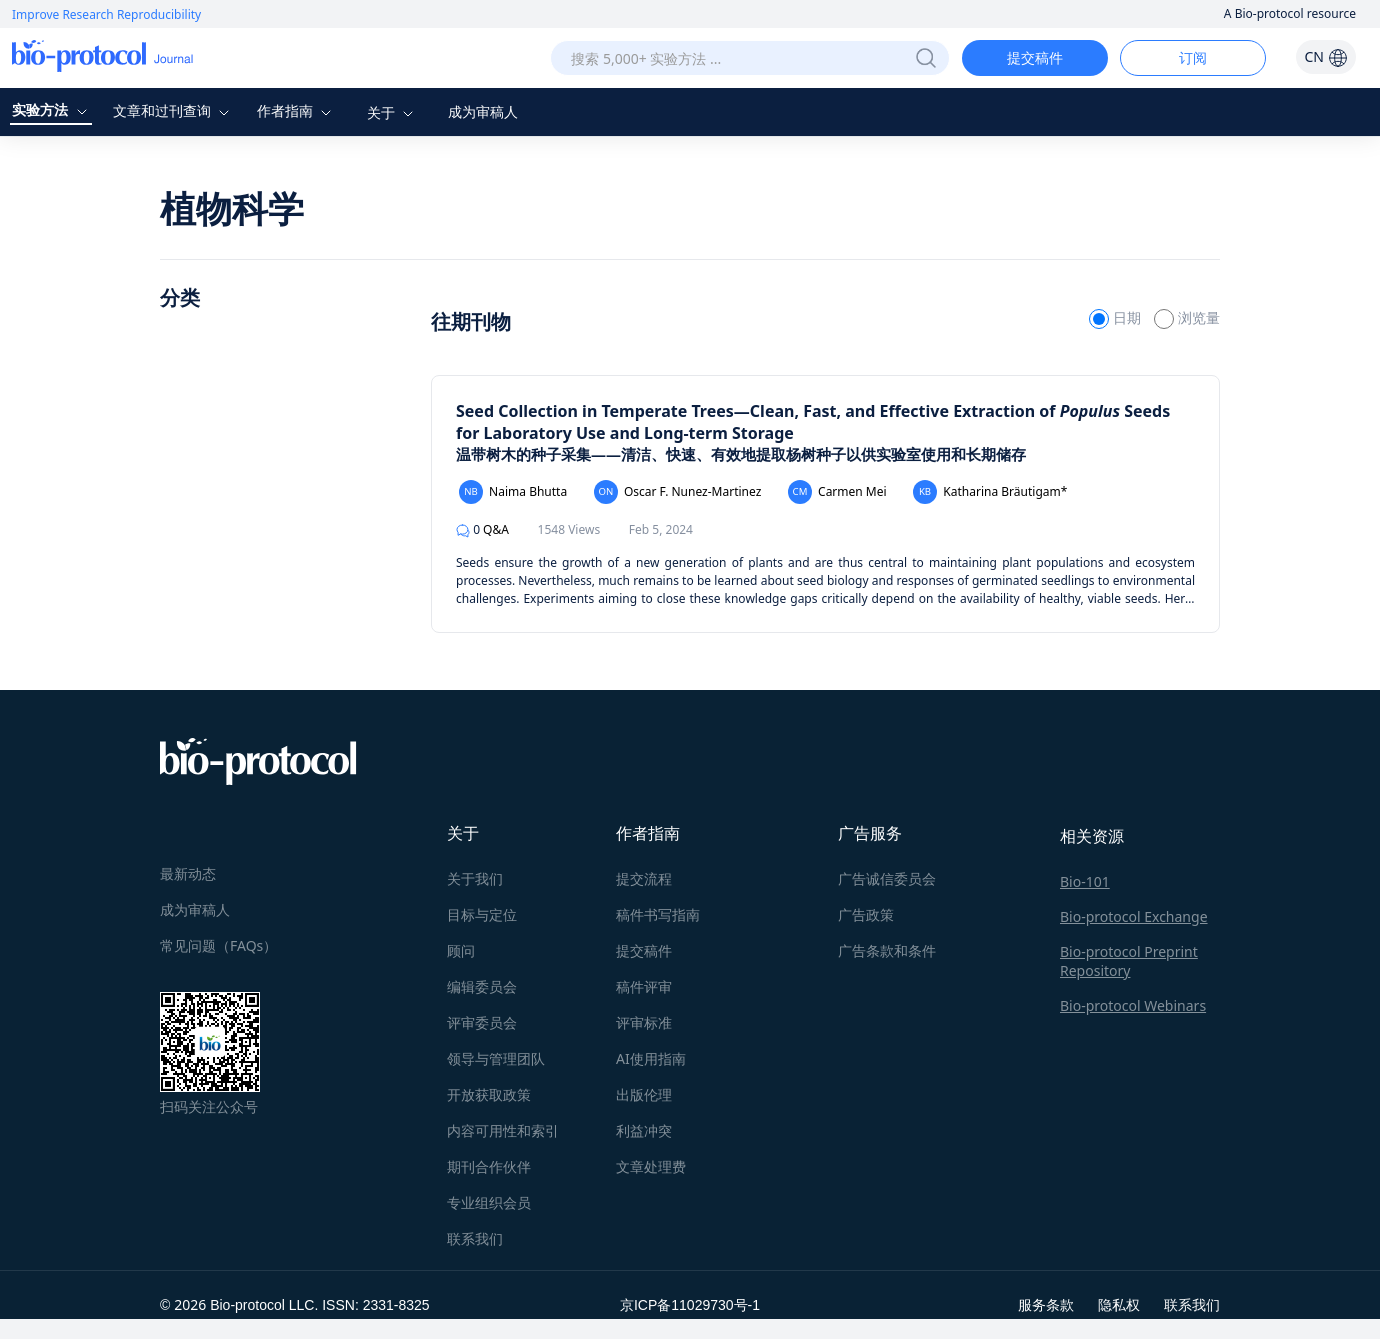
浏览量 (1187, 317)
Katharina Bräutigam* (990, 492)
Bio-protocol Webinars (1133, 1005)
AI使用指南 (651, 1058)
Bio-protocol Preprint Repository (1129, 961)
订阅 (1193, 57)
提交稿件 (1035, 57)
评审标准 (644, 1022)
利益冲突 (644, 1130)
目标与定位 (482, 914)
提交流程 (644, 878)
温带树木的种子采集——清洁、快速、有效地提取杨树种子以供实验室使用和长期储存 (741, 454)
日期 (1116, 317)
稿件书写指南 (658, 914)
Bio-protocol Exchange (1134, 916)
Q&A (482, 529)
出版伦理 (644, 1094)
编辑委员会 (482, 986)
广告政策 (866, 914)
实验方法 (52, 109)
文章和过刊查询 (174, 110)
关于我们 (475, 878)
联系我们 (475, 1238)
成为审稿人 (483, 111)
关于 (393, 112)
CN (1325, 56)
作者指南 (297, 110)
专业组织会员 (489, 1202)
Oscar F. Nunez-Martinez (677, 492)
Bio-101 (1085, 881)
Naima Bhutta (513, 492)
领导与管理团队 (496, 1058)
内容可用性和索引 (503, 1130)
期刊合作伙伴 (489, 1166)
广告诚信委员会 (887, 878)
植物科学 (232, 208)
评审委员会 (482, 1022)
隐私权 (1119, 1304)
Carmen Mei (837, 492)
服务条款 (1046, 1304)
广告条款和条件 (887, 950)
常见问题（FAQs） (218, 945)
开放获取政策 (489, 1094)
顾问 (461, 950)
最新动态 (188, 873)
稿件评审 (644, 986)
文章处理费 (651, 1166)
